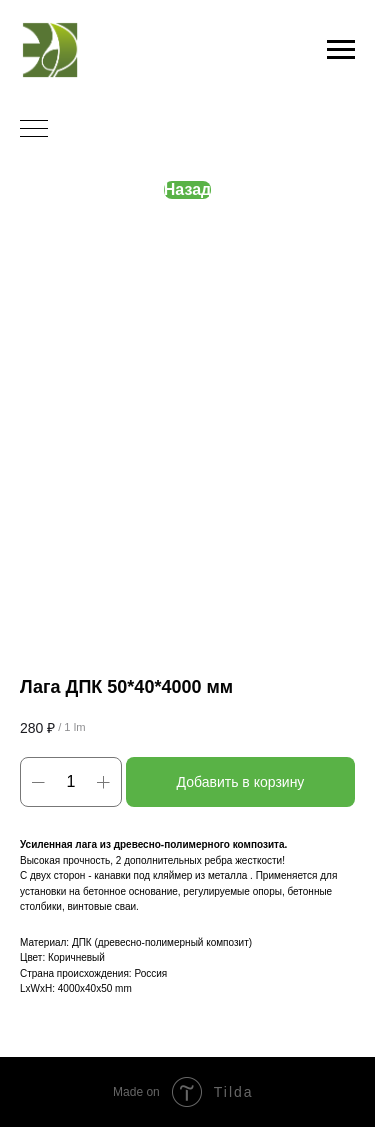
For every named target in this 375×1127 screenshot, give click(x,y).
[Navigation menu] (341, 50)
